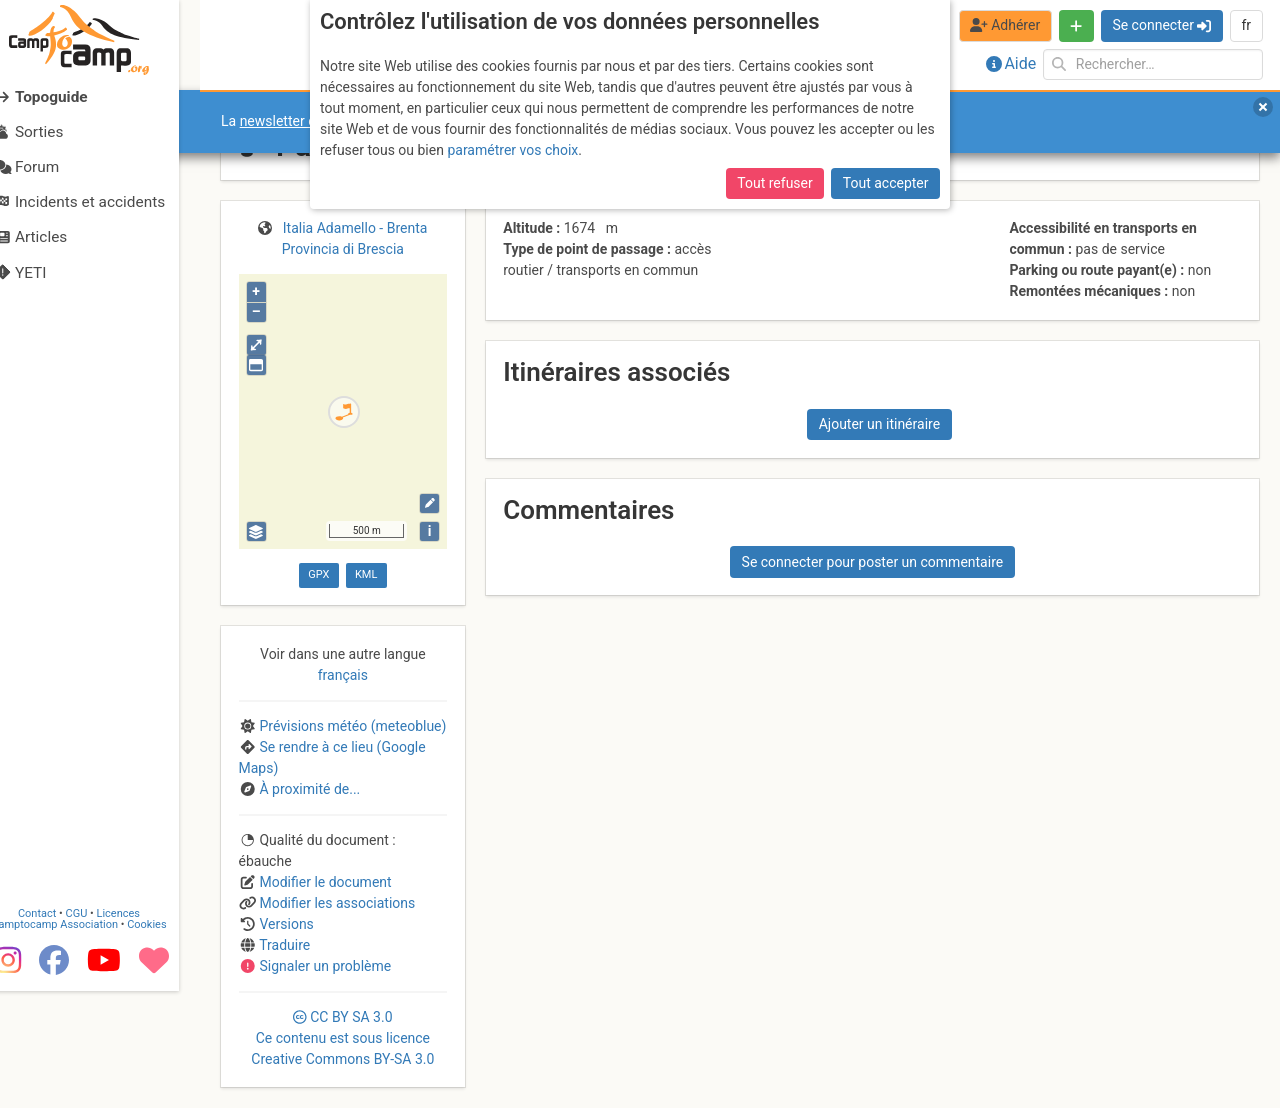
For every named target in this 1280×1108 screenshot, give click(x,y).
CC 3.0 (342, 1038)
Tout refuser (774, 183)
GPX (318, 574)
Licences (139, 1030)
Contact (58, 1030)
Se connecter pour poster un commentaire (873, 562)
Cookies (167, 1041)
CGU (98, 1030)
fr (1246, 25)
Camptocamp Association (75, 1041)
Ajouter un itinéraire (879, 424)
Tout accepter (886, 183)
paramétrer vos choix (512, 150)
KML (366, 574)
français (343, 675)
